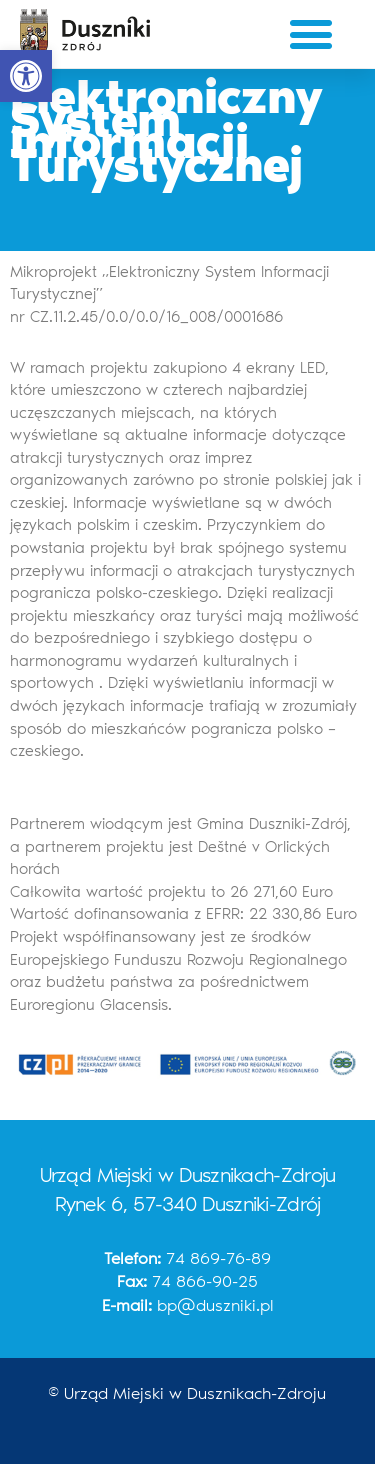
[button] (26, 76)
